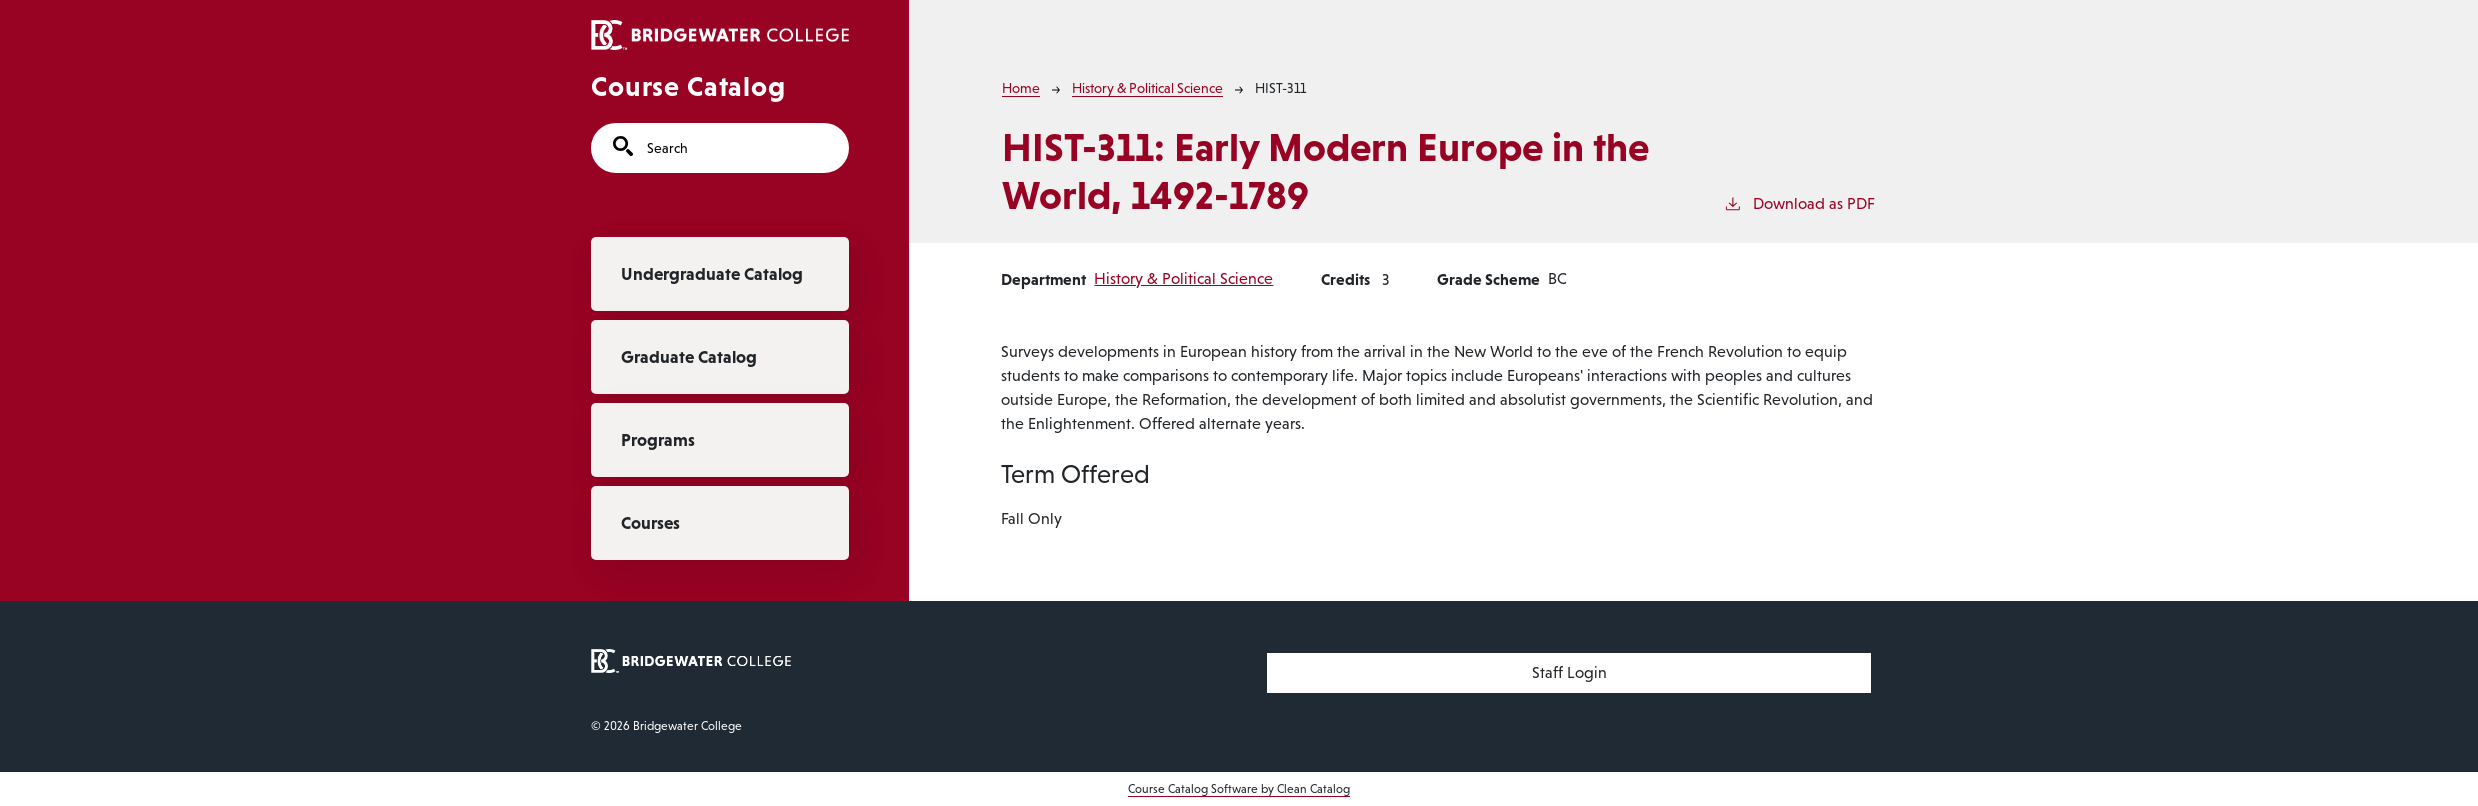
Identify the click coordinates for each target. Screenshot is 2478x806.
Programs (658, 440)
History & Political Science (1147, 88)
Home (1021, 88)
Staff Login (1569, 672)
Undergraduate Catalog (712, 274)
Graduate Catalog (689, 357)
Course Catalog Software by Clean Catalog (1239, 789)
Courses (650, 523)
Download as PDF (1799, 202)
